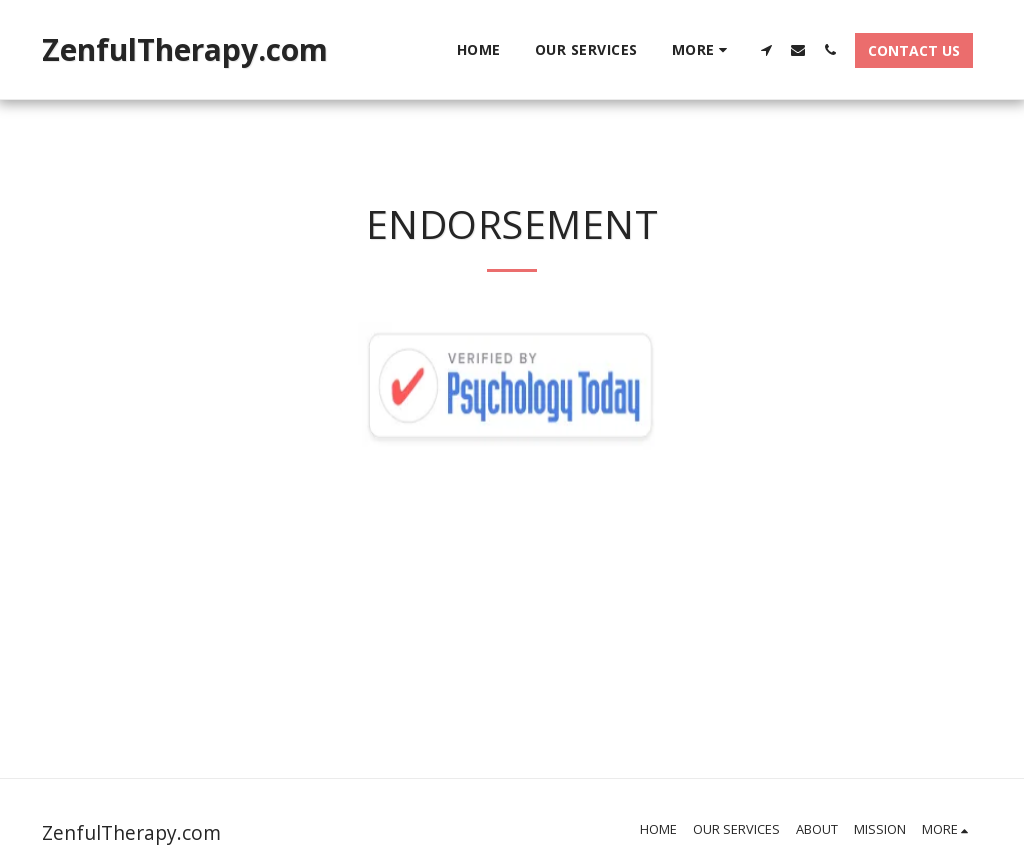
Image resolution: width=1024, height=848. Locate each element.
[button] (766, 49)
